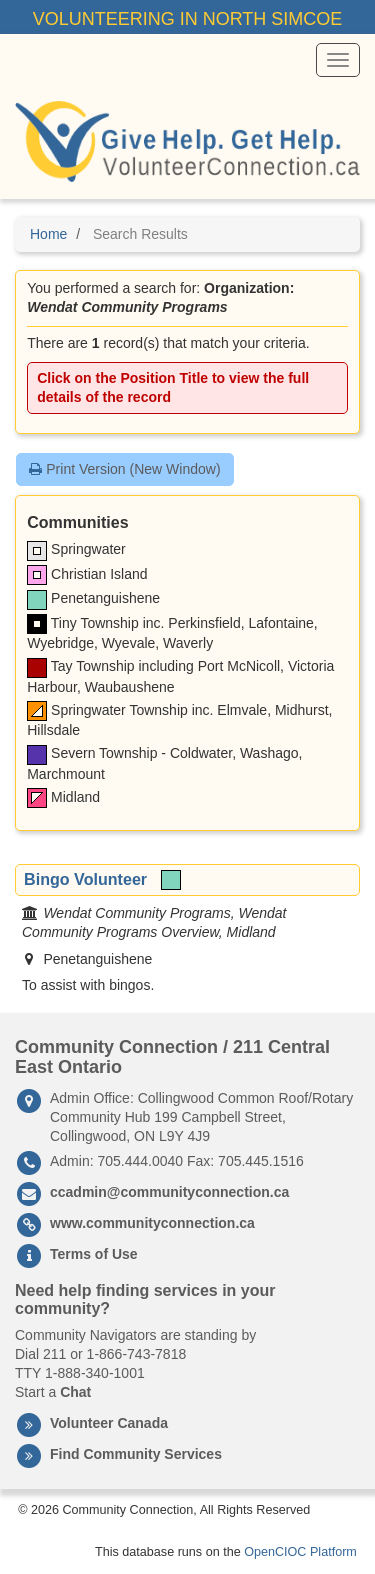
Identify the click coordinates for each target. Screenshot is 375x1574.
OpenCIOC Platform (300, 1552)
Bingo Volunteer (85, 879)
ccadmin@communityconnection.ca (169, 1192)
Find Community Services (136, 1454)
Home (48, 234)
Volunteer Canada (109, 1423)
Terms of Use (94, 1254)
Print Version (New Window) (124, 469)
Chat (75, 1392)
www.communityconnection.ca (152, 1223)
